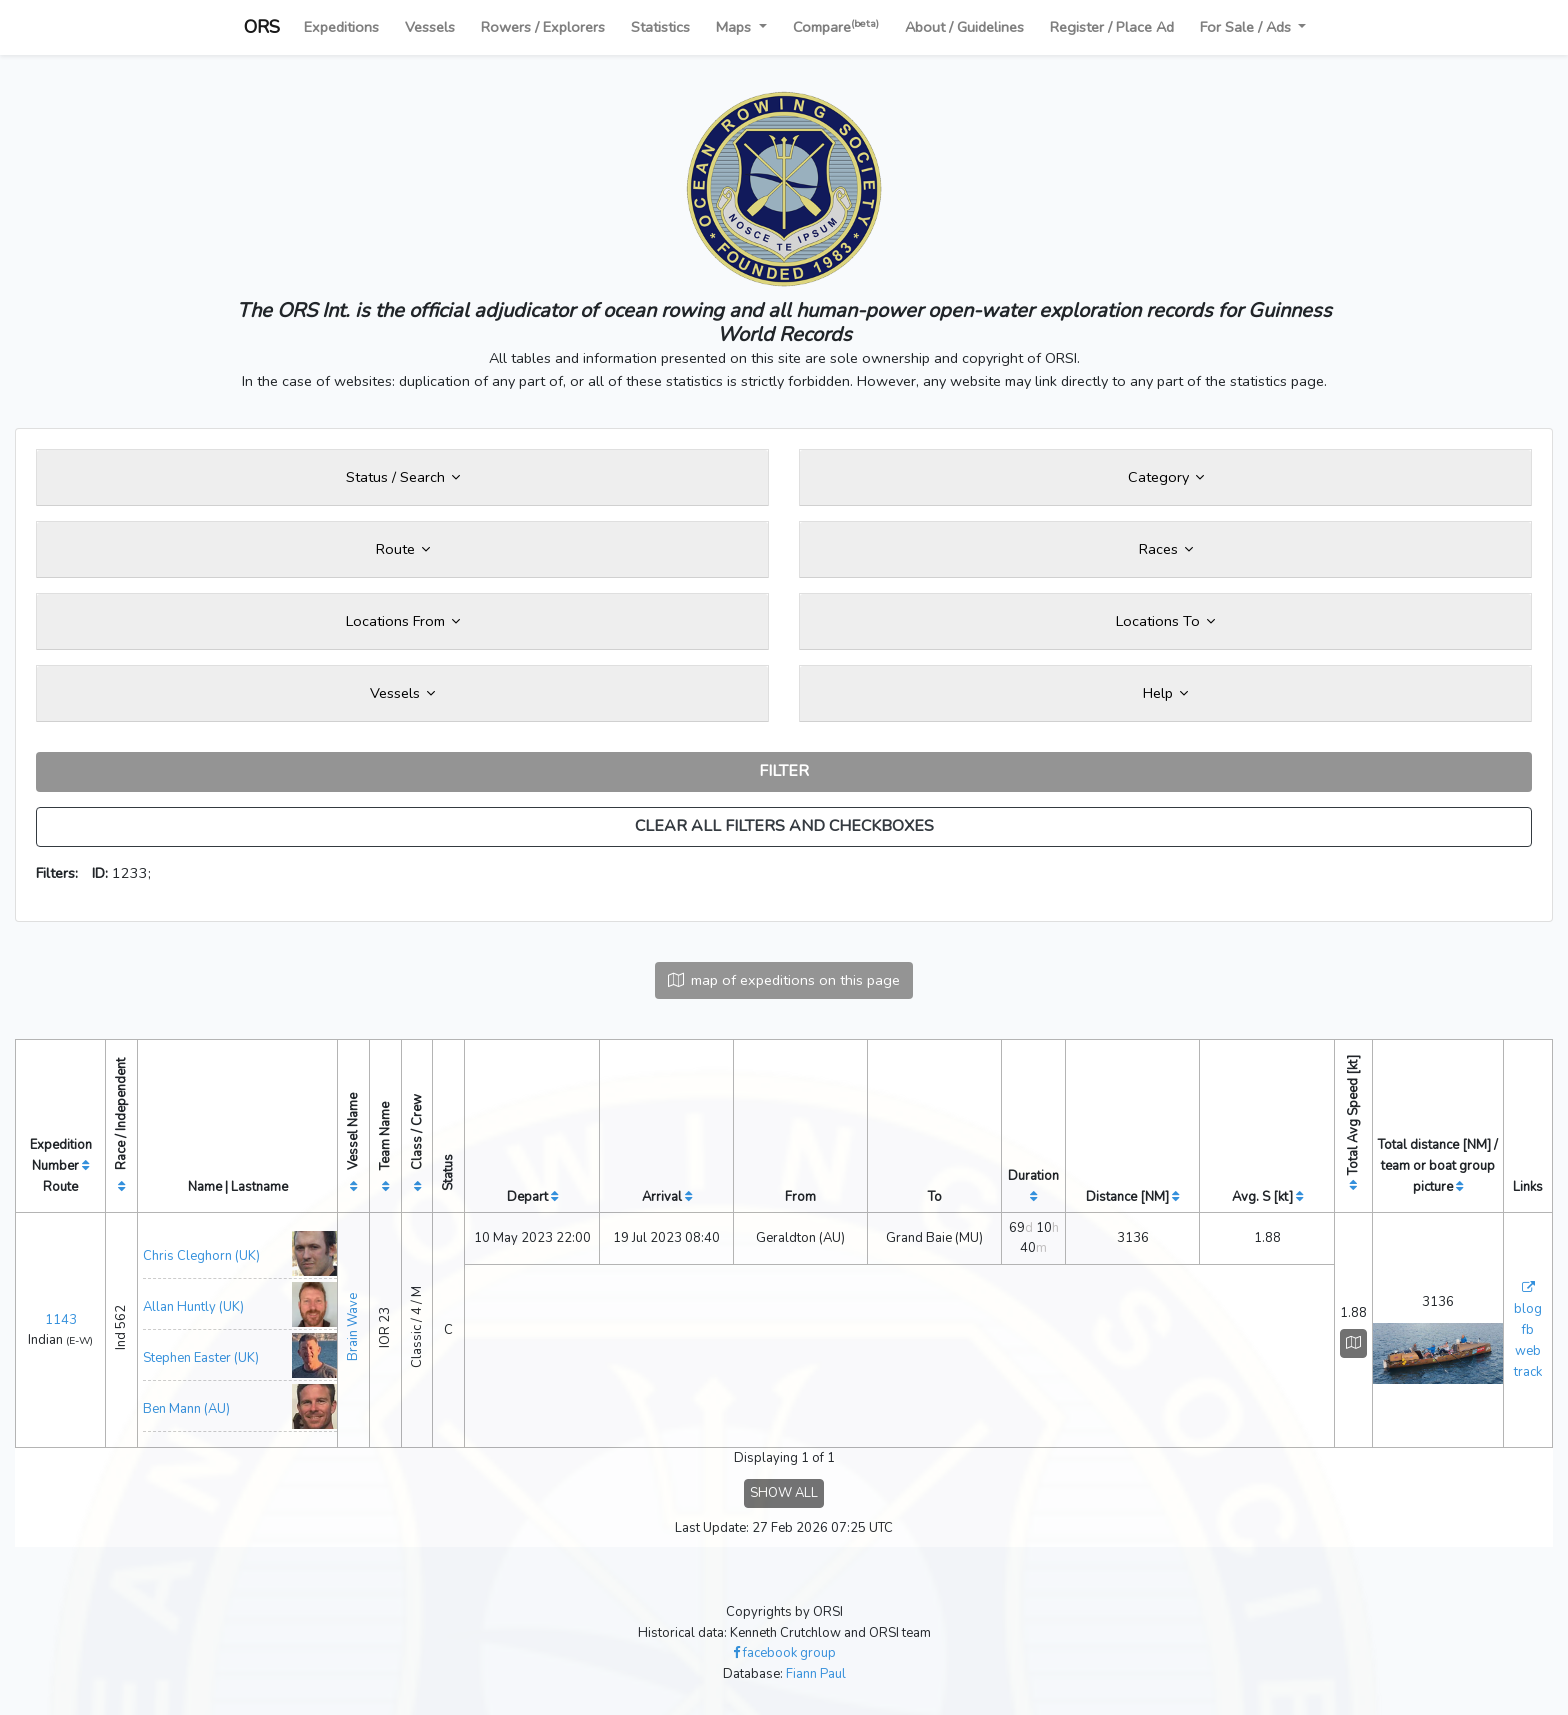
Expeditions (341, 27)
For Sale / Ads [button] (1247, 27)
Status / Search (403, 477)
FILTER (784, 771)
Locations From (403, 621)
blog (1528, 1309)
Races (1166, 549)
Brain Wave (353, 1327)
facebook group (784, 1653)
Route (403, 549)
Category (1166, 477)
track (1528, 1372)
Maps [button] (735, 27)
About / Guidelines (964, 27)
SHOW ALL (784, 1493)
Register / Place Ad (1112, 27)
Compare (836, 26)
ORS (262, 27)
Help (1165, 693)
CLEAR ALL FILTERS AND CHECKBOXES (784, 826)
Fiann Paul (816, 1674)
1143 (61, 1320)
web (1528, 1351)
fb (1528, 1330)
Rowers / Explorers (543, 27)
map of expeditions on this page (784, 980)
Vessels (430, 27)
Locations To (1165, 621)
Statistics (660, 27)
